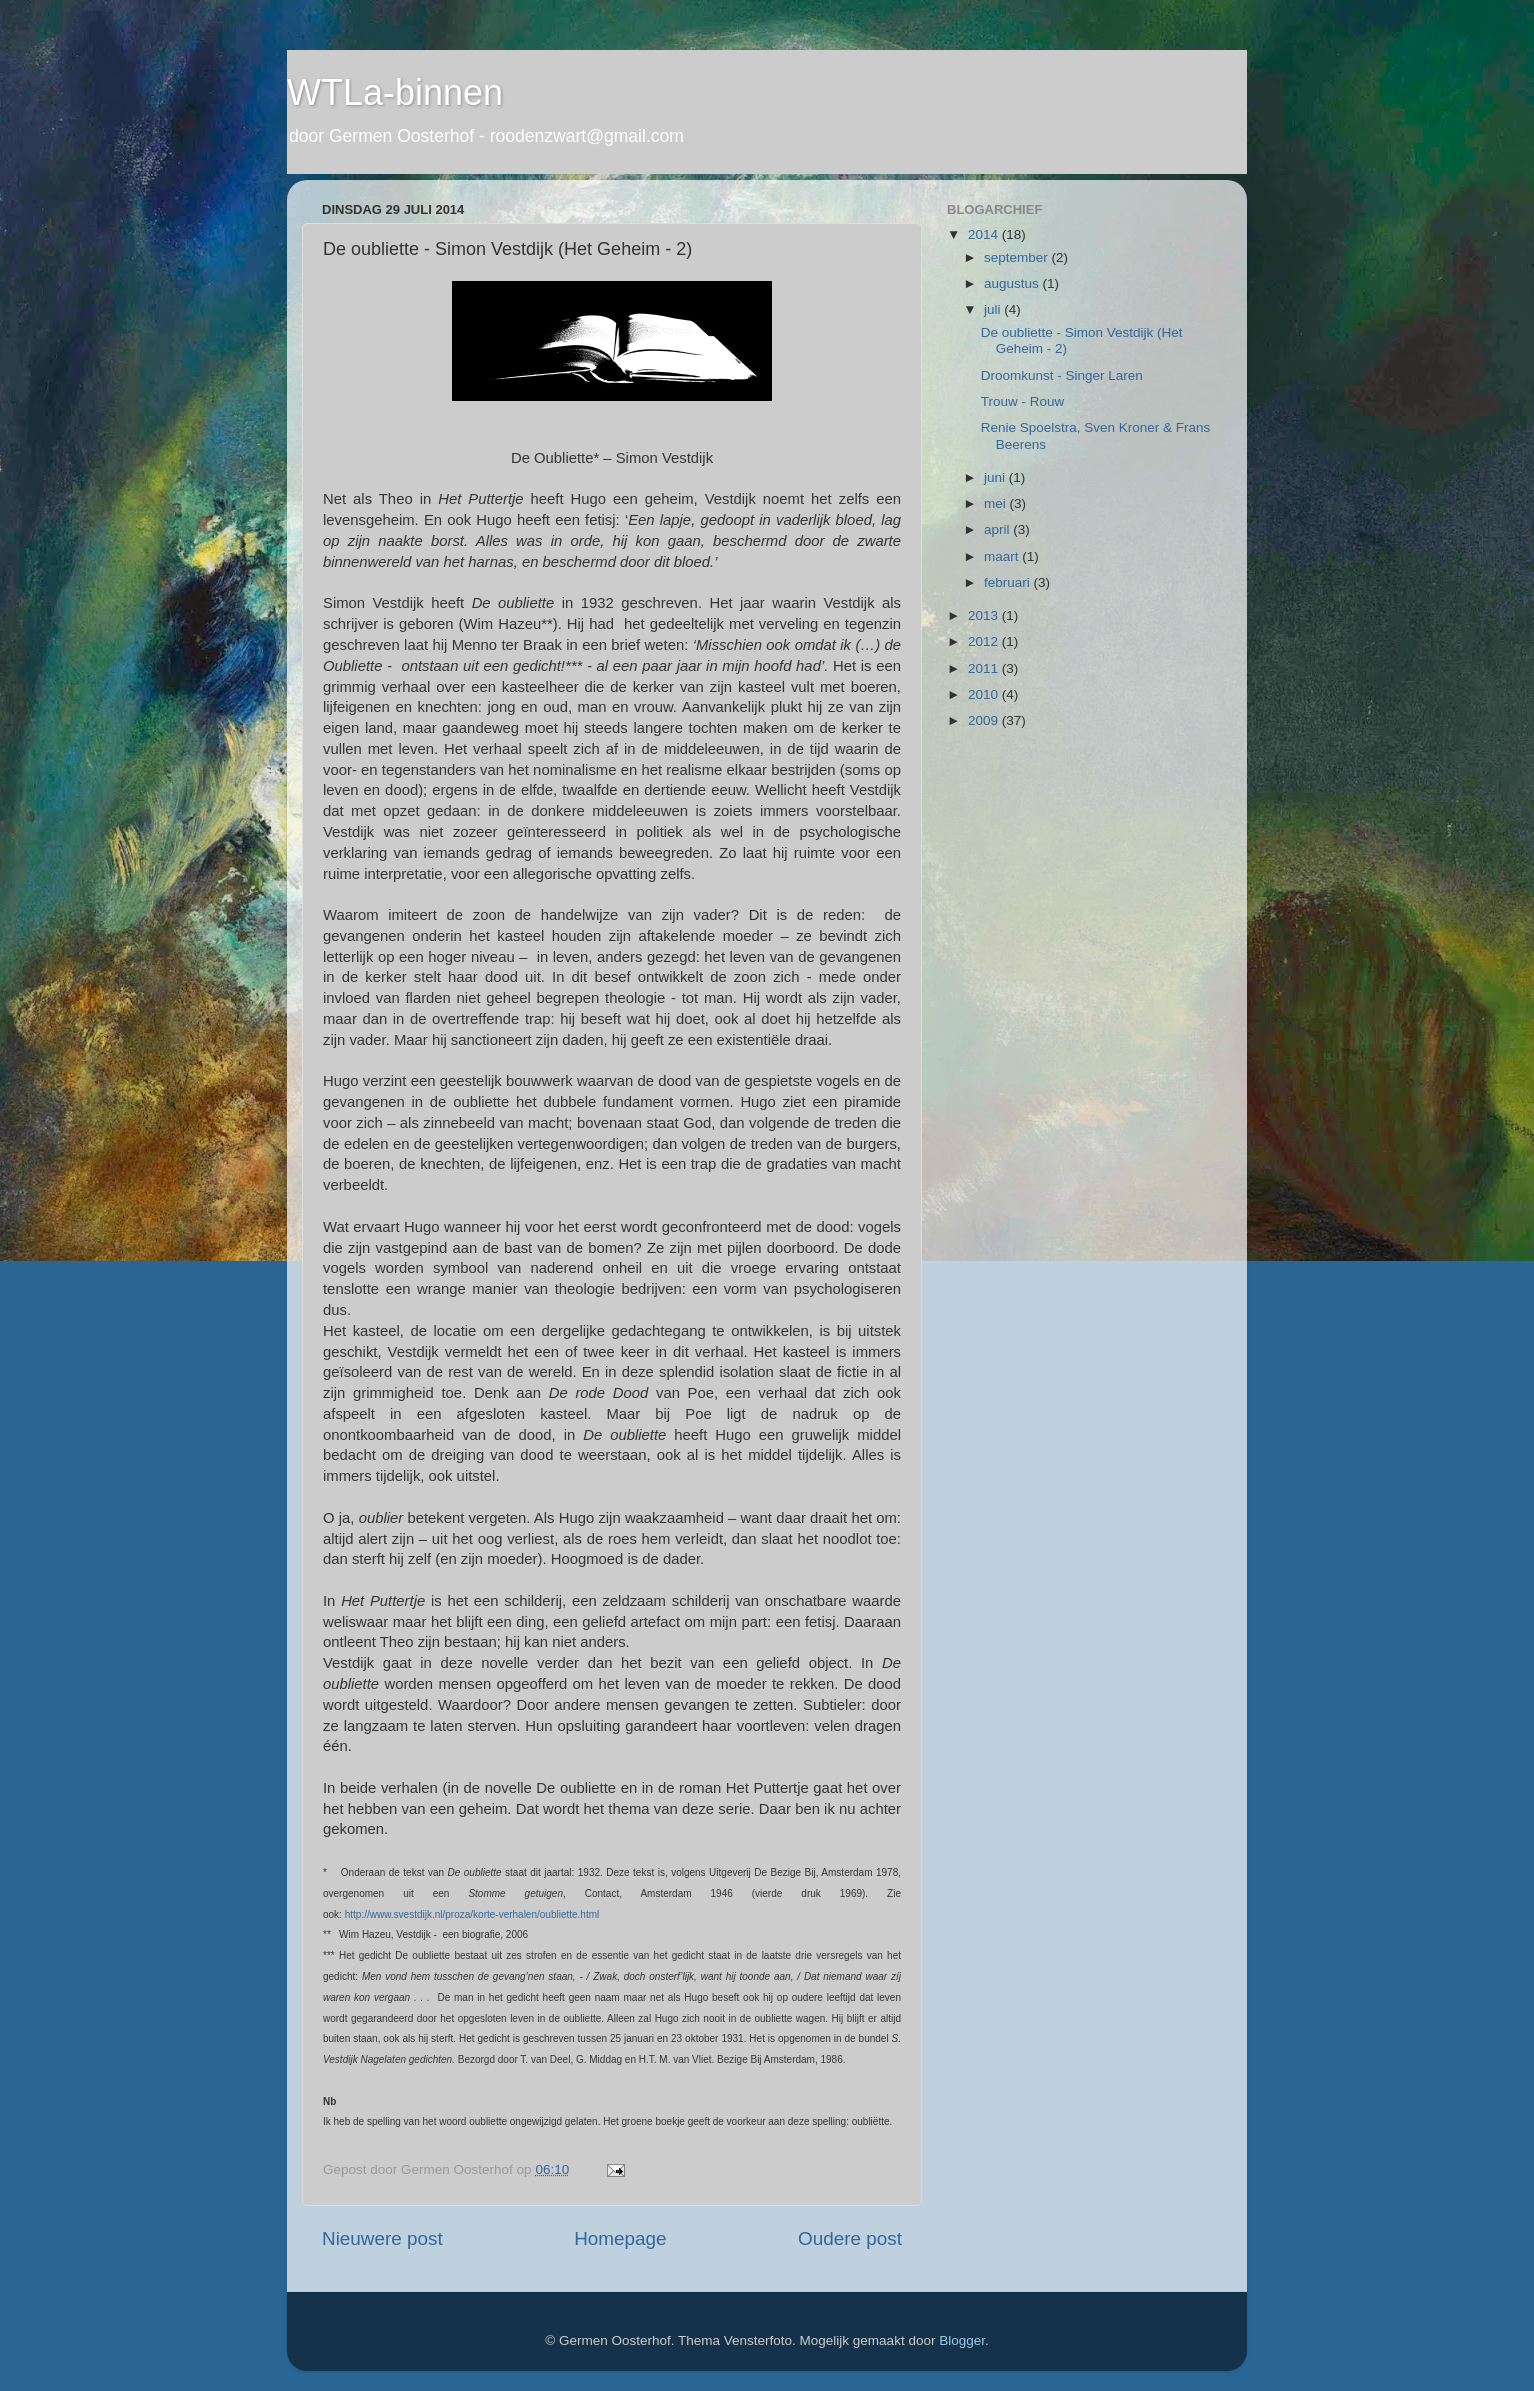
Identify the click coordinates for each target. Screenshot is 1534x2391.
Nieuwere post (382, 2238)
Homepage (620, 2238)
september (1018, 257)
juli (994, 309)
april (998, 529)
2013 (985, 615)
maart (1003, 556)
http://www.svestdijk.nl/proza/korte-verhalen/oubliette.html (472, 1914)
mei (997, 503)
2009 (985, 720)
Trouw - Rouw (1023, 401)
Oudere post (850, 2238)
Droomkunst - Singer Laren (1062, 375)
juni (996, 477)
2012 (985, 641)
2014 (985, 234)
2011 (985, 668)
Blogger (962, 2340)
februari (1009, 582)
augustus (1013, 283)
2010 (985, 694)
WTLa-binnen (395, 92)
